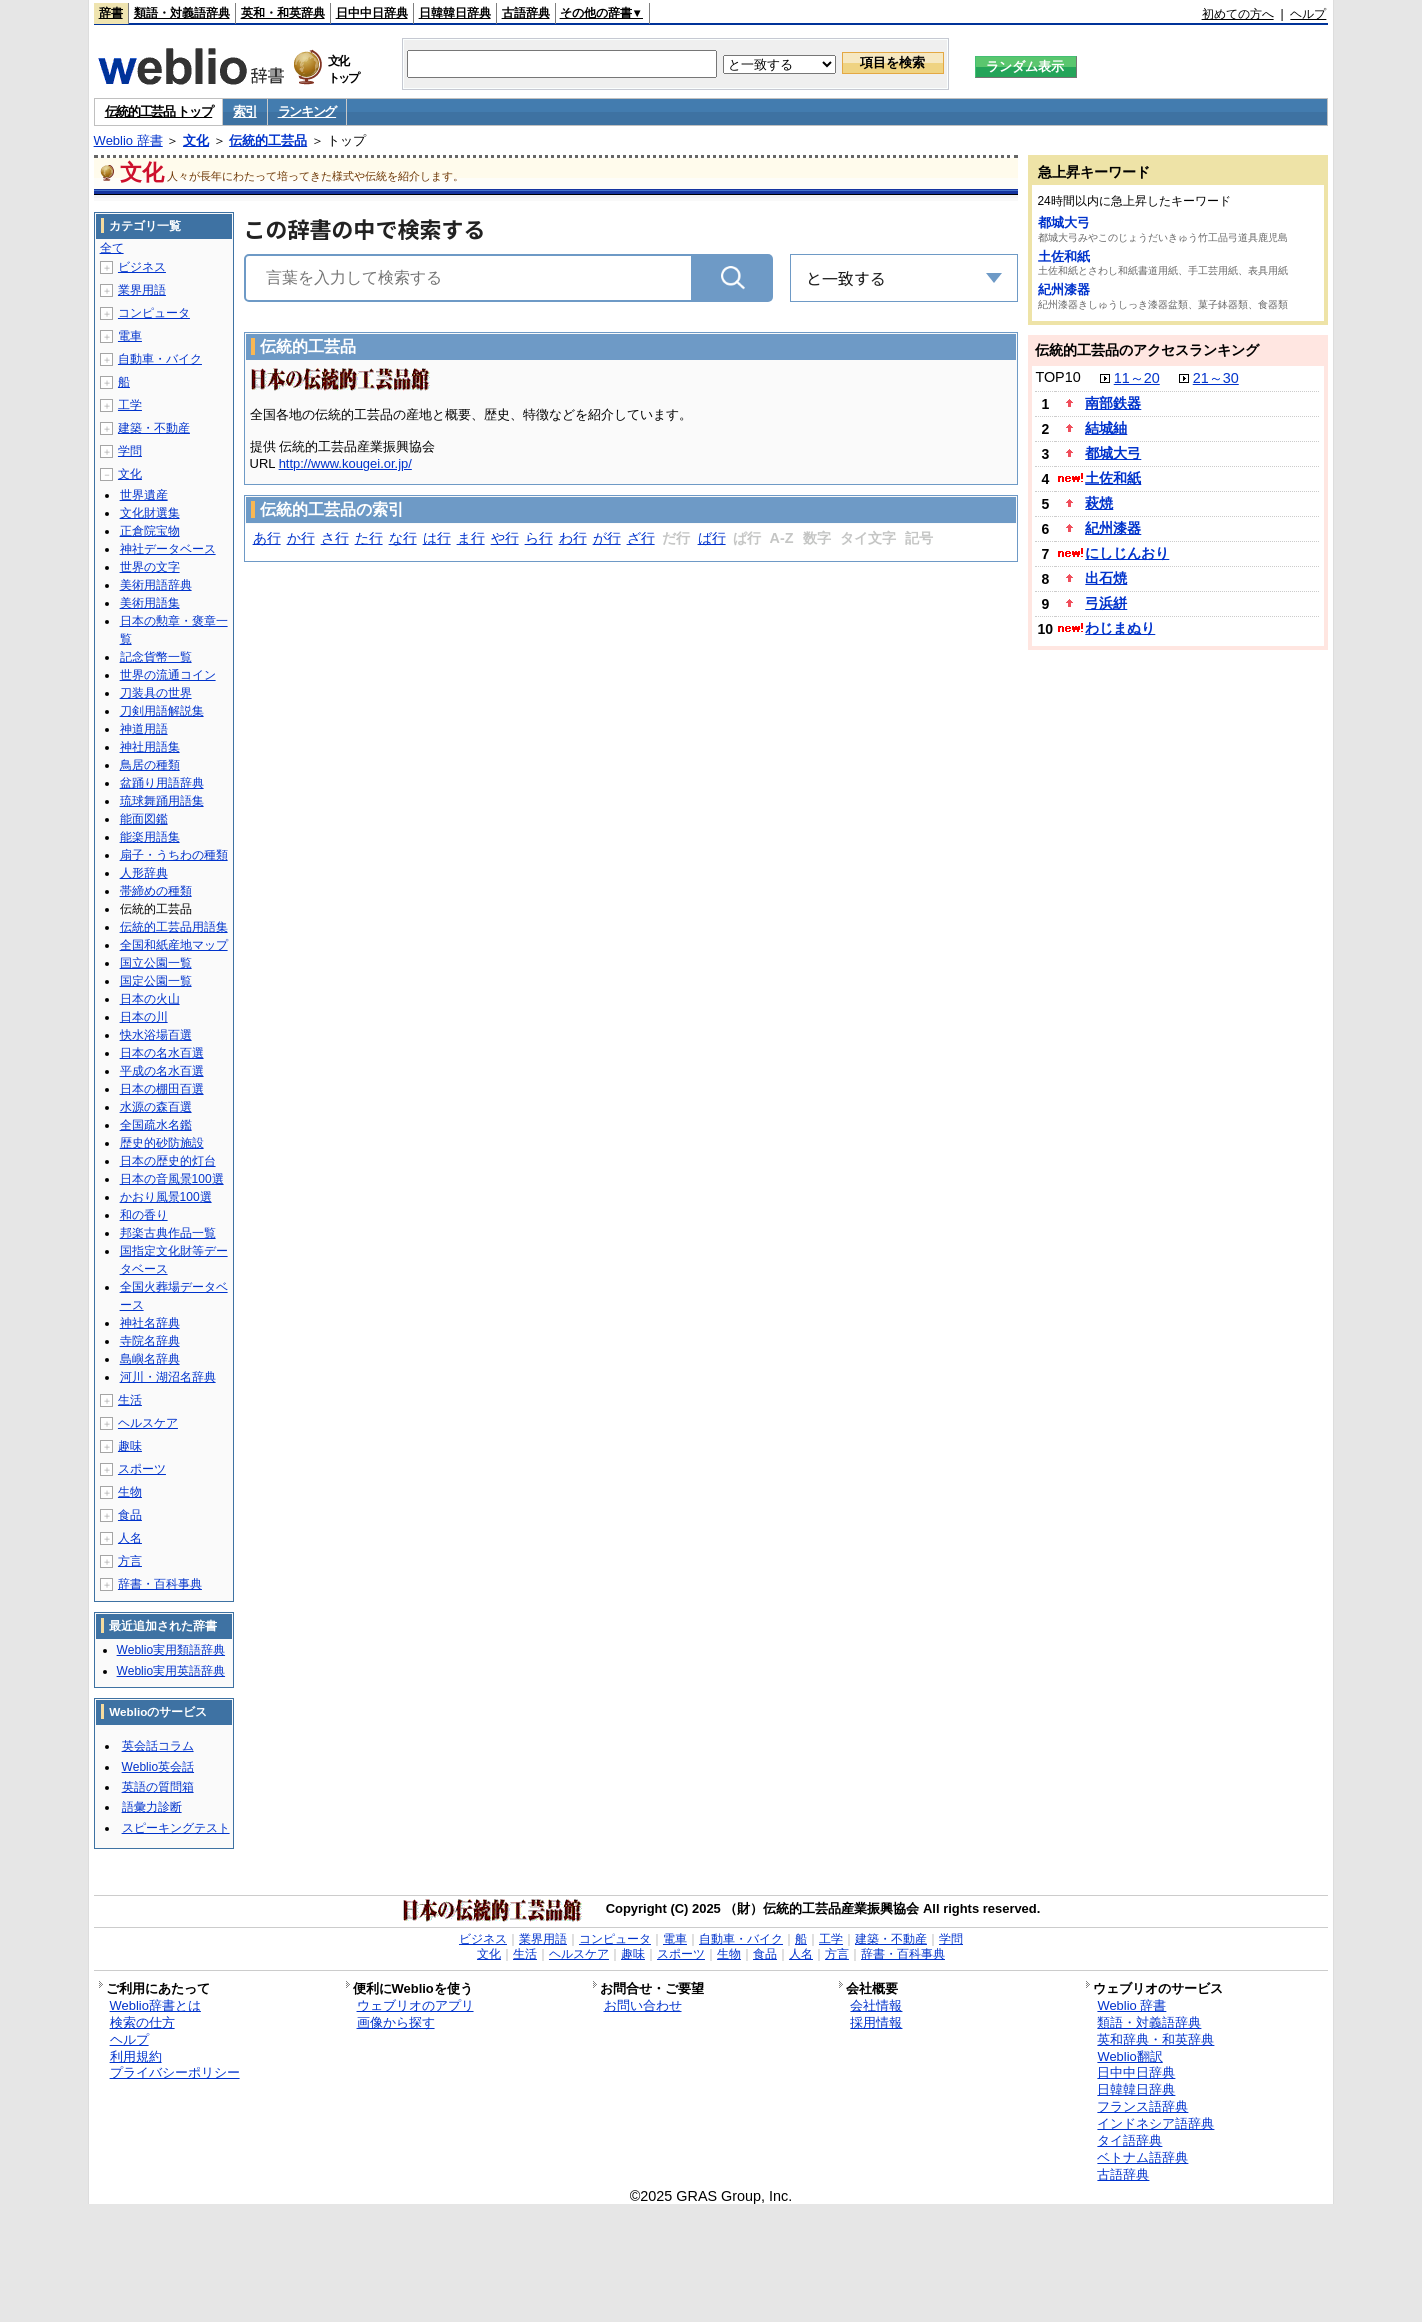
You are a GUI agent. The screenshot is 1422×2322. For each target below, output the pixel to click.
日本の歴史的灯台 (168, 1161)
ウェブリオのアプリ (415, 2005)
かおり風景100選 (166, 1197)
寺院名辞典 (150, 1341)
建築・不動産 (154, 428)
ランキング (307, 111)
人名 (130, 1538)
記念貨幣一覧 (156, 657)
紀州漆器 (1064, 289)
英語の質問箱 (158, 1787)
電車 (130, 336)
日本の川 (144, 1017)
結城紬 (1106, 428)
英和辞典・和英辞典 (1155, 2039)
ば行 (712, 538)
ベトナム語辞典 (1142, 2157)
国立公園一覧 (156, 963)
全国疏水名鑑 (156, 1125)
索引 (244, 111)
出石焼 (1106, 578)
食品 (130, 1515)
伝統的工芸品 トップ (159, 111)
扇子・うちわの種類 (174, 855)
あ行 (267, 538)
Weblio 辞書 (128, 140)
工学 (130, 405)
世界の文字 (150, 567)
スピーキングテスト (176, 1828)
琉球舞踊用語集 (162, 801)
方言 (130, 1561)
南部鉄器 (1113, 403)
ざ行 (641, 538)
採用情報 (876, 2022)
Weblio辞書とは (155, 2005)
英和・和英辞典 (283, 13)
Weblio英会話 (158, 1767)
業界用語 (142, 290)
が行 (607, 538)
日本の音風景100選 (172, 1179)
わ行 (573, 538)
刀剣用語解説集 (162, 711)
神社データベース (168, 549)
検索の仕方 (142, 2022)
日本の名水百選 (162, 1053)
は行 (437, 538)
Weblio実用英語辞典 (171, 1671)
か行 (301, 538)
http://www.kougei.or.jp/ (345, 463)
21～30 (1216, 378)
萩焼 (1099, 503)
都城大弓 (1064, 222)
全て (112, 248)
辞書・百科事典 (160, 1584)
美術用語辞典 (156, 585)
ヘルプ (1308, 14)
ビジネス (142, 267)
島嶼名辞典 (150, 1359)
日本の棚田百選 (162, 1089)
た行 (369, 538)
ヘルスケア (148, 1423)
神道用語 (144, 729)
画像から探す (396, 2022)
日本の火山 (150, 999)
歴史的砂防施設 (162, 1143)
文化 (196, 140)
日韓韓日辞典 (455, 13)
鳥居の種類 (150, 765)
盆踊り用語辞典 (162, 783)
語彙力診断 (152, 1807)
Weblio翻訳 (1129, 2056)
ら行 (539, 538)
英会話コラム (158, 1746)
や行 (505, 538)
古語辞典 (526, 13)
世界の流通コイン (168, 675)
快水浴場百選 (156, 1035)
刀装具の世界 (156, 693)
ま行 (471, 538)
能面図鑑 (144, 819)
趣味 (130, 1446)
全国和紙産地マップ (174, 945)
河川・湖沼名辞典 (168, 1377)
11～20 (1137, 378)
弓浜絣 (1106, 603)
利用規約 (136, 2056)
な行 (403, 538)
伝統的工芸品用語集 (174, 927)
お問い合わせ (643, 2005)
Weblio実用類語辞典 (171, 1650)
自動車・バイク (160, 359)
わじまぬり (1120, 628)
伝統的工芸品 (268, 140)
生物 (130, 1492)
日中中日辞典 (372, 13)
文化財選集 (150, 513)
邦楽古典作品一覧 (168, 1233)
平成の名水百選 (162, 1071)
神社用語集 (150, 747)
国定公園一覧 (156, 981)
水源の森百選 (156, 1107)
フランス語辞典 (1142, 2106)
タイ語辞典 (1129, 2140)
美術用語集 (150, 603)
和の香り (144, 1215)
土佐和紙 (1064, 256)
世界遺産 (144, 495)
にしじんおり (1127, 553)
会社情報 (876, 2005)
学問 (130, 451)
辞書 (111, 13)
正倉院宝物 (150, 531)
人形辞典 (144, 873)
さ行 (335, 538)
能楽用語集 (150, 837)
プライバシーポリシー (175, 2072)
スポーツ (142, 1469)
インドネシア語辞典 (1155, 2123)
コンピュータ (154, 313)
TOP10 (1057, 377)
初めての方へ (1238, 14)
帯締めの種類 (156, 891)
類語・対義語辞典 (182, 13)
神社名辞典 (150, 1323)
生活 (130, 1400)
